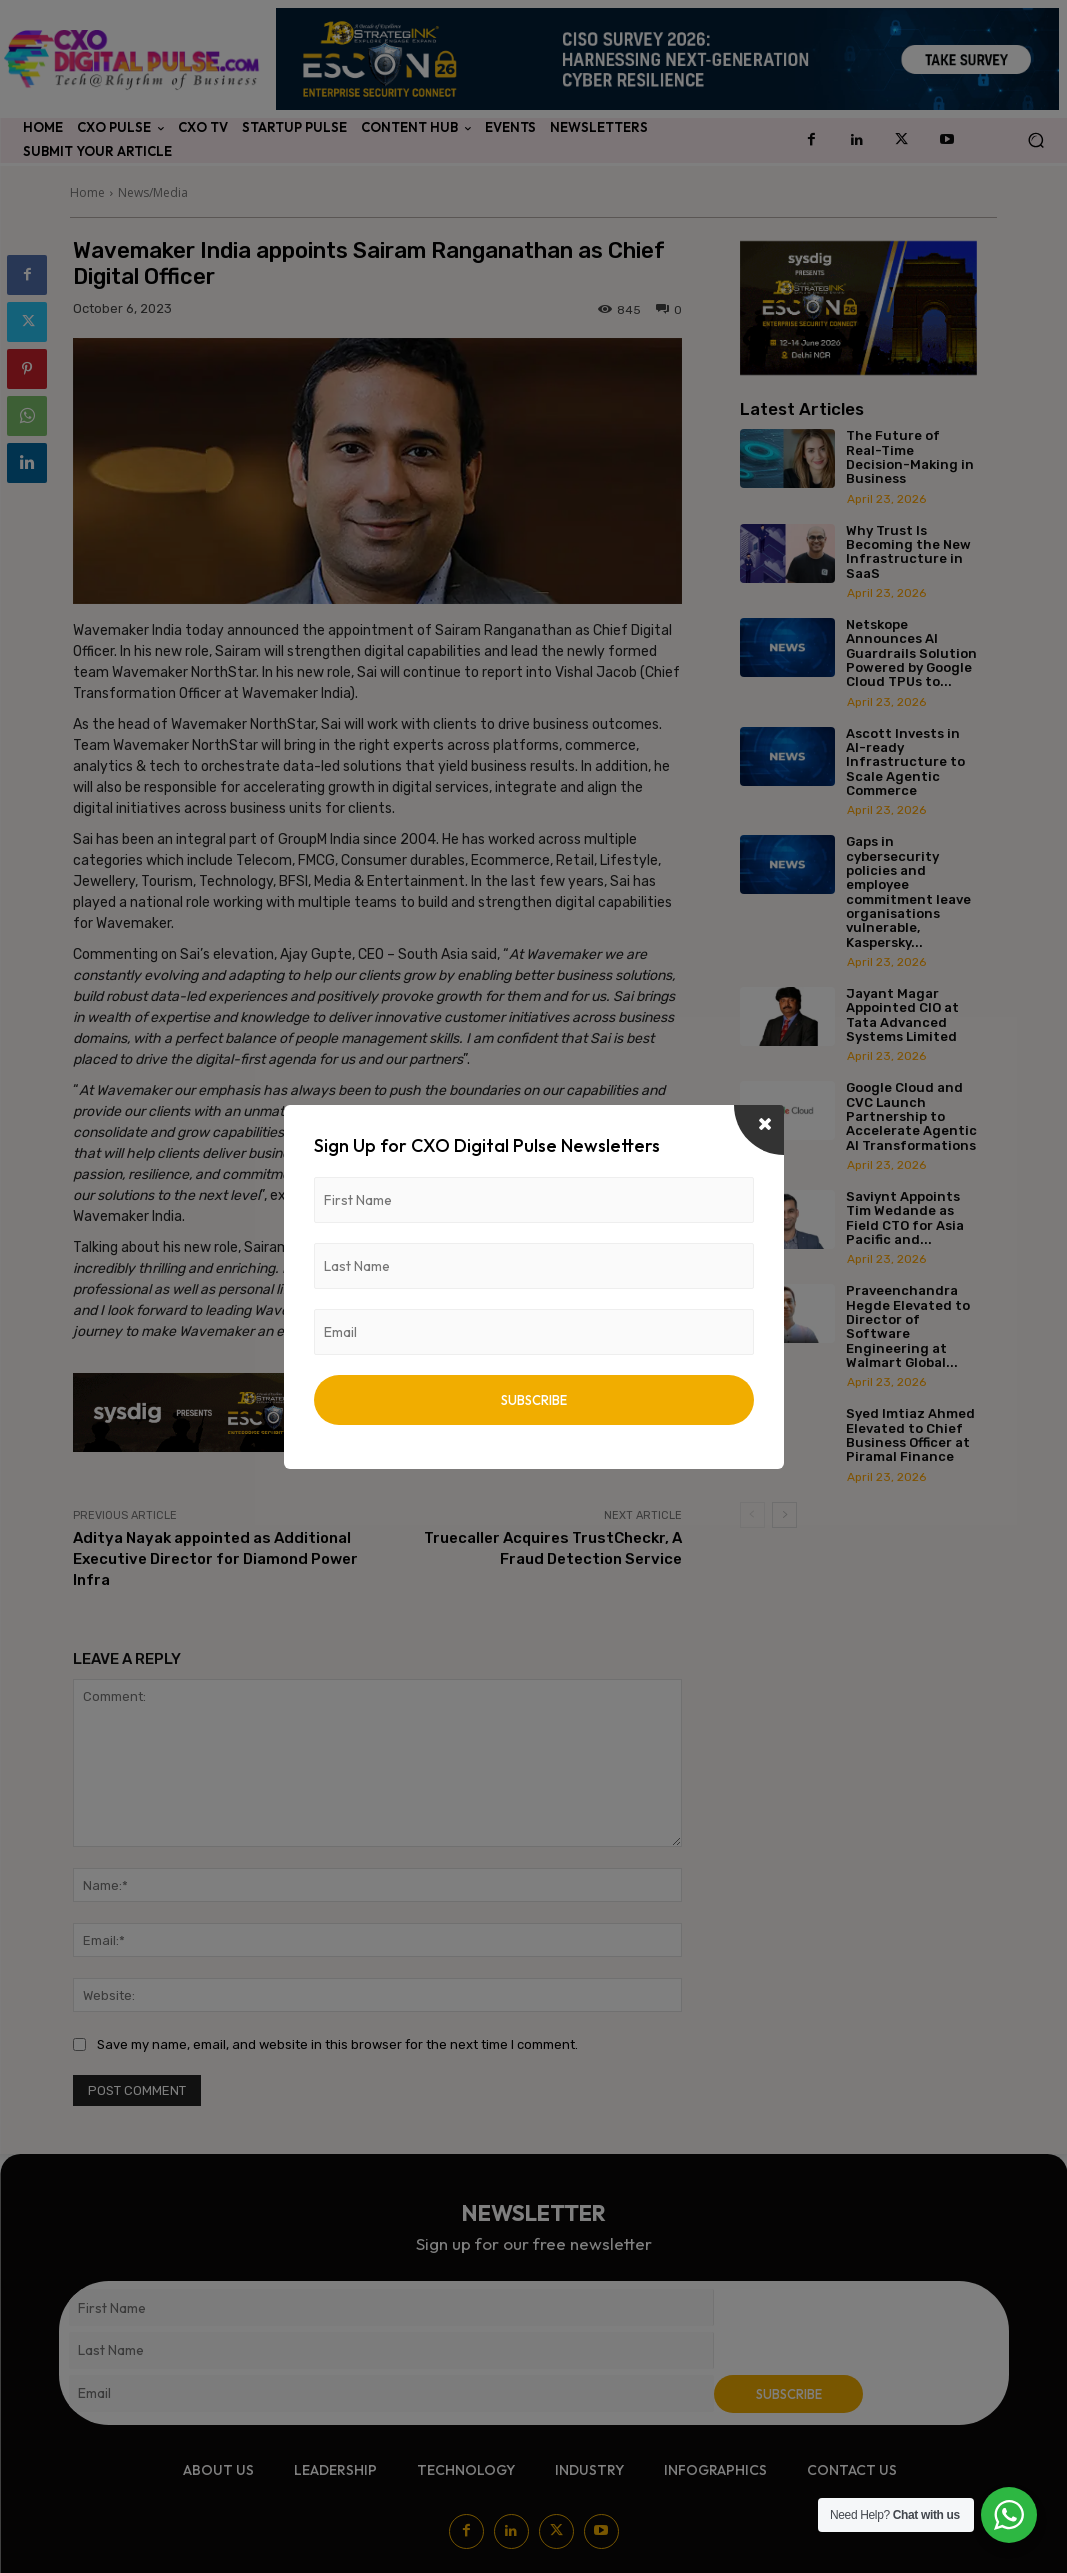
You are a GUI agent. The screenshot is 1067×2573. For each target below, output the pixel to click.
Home (87, 192)
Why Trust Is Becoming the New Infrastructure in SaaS (908, 552)
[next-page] (784, 1515)
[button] (1035, 140)
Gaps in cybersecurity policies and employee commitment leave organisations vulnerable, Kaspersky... (908, 891)
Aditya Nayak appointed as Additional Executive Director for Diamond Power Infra (215, 1559)
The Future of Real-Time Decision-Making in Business (910, 457)
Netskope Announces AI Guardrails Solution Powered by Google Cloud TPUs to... (911, 653)
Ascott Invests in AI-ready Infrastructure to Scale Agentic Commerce (905, 762)
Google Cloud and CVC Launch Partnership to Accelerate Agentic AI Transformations (911, 1116)
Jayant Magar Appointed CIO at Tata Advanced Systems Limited (902, 1015)
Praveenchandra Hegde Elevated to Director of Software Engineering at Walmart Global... (908, 1326)
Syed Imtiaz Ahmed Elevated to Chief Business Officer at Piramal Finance (910, 1435)
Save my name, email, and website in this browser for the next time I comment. (337, 2044)
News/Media (153, 192)
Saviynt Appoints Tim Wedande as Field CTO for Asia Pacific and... (905, 1218)
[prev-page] (752, 1515)
